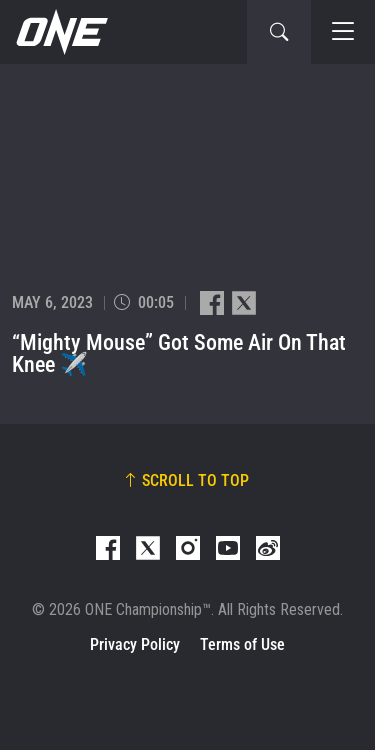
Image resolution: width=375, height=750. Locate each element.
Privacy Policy (135, 644)
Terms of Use (242, 644)
